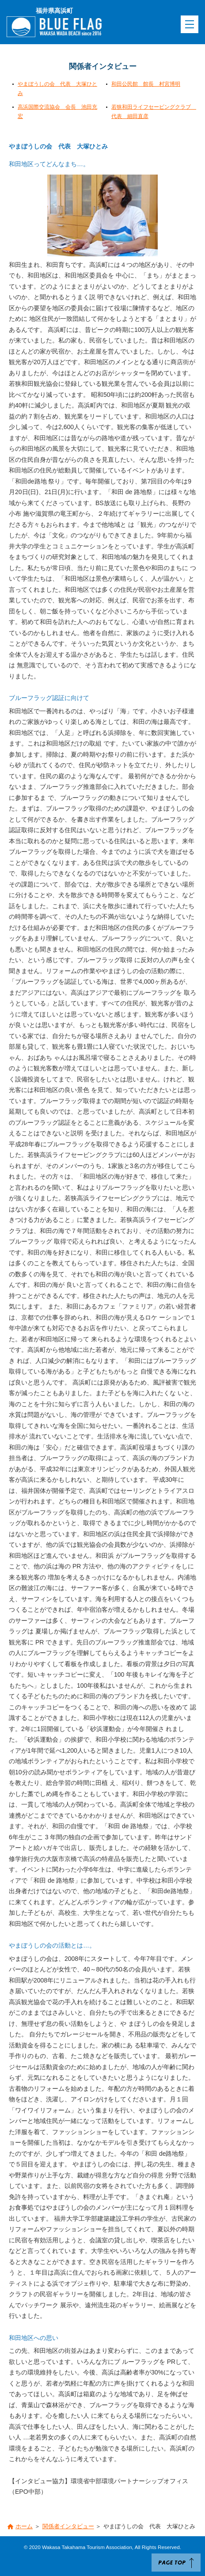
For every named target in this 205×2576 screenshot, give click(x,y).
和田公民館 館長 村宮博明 (145, 84)
